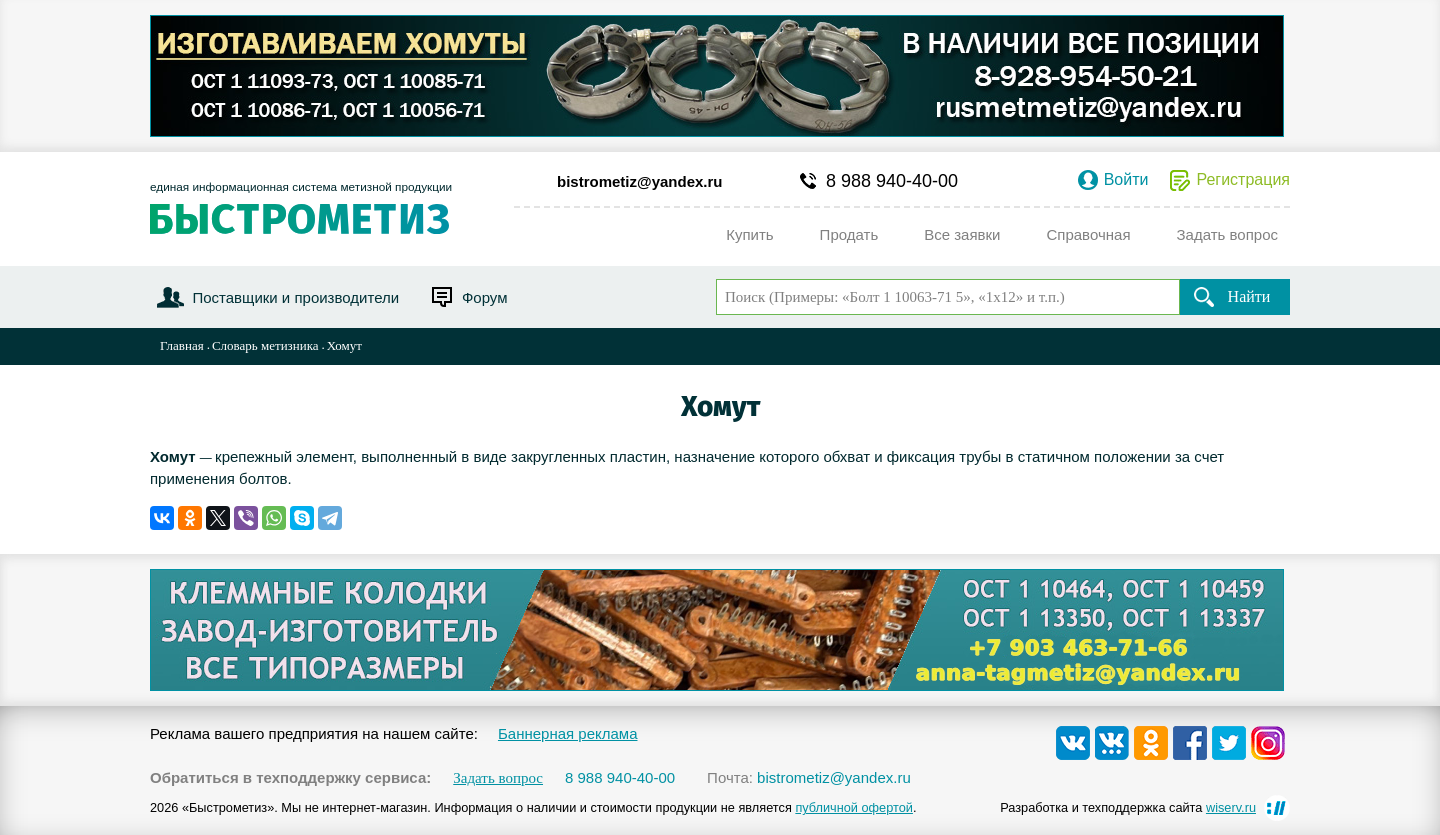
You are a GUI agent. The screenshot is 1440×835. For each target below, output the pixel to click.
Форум (485, 297)
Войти (1126, 180)
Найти (1249, 296)
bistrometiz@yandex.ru (640, 181)
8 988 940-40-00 (892, 181)
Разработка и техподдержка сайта (1128, 807)
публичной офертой (854, 807)
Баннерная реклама (568, 733)
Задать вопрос (498, 778)
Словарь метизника (265, 345)
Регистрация (1243, 180)
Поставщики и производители (295, 297)
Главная (182, 345)
